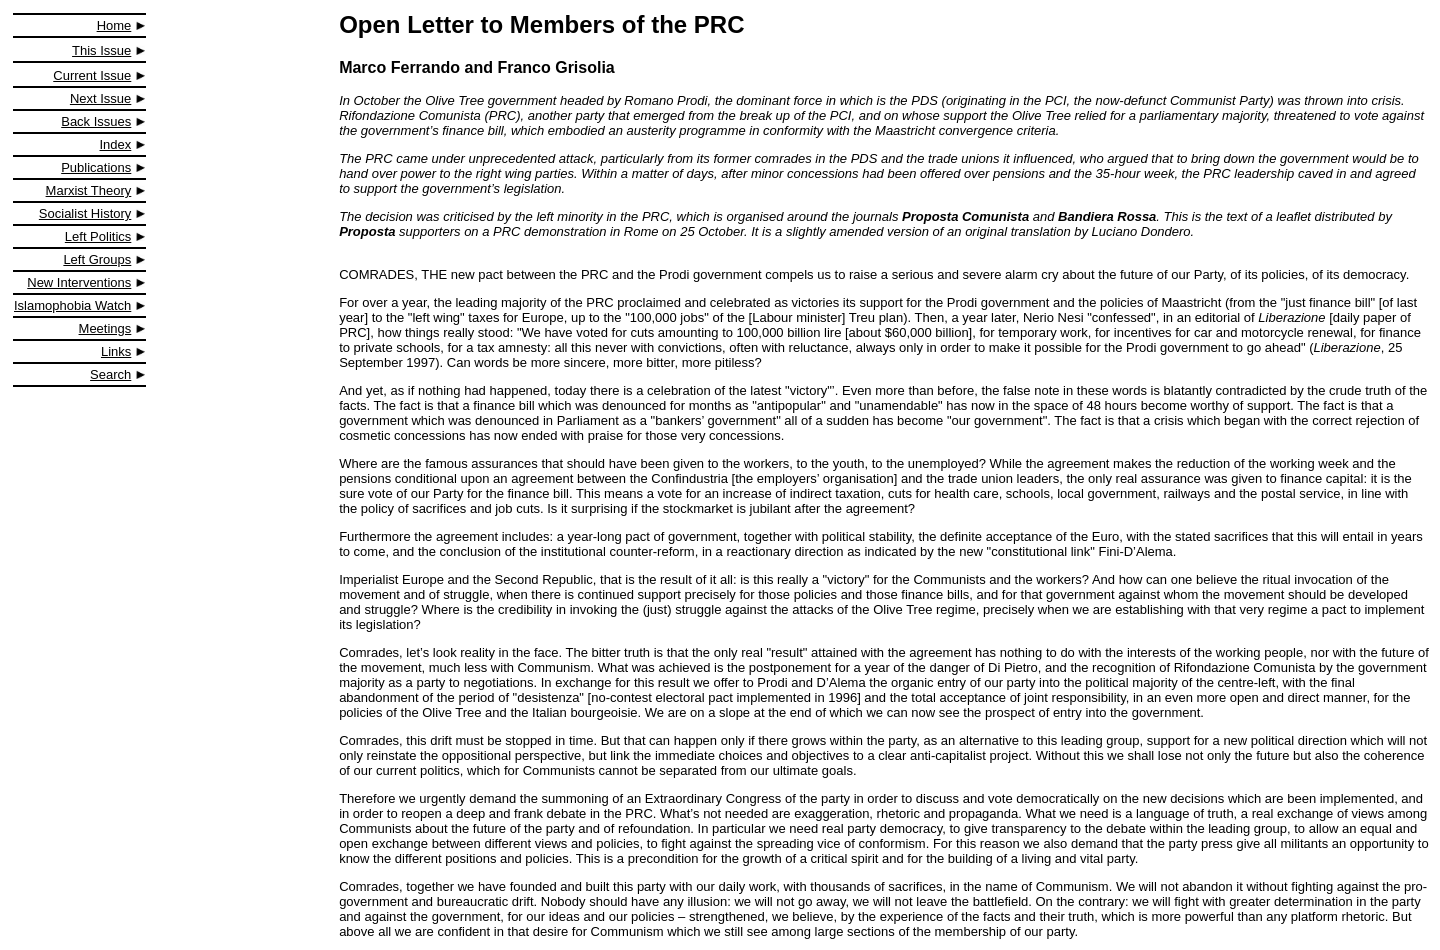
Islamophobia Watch (72, 305)
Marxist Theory (89, 190)
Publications (96, 167)
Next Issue (100, 98)
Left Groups (97, 259)
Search (110, 374)
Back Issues (96, 121)
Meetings (105, 328)
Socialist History (85, 213)
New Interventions (79, 282)
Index (116, 144)
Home (114, 25)
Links (116, 351)
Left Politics (98, 236)
